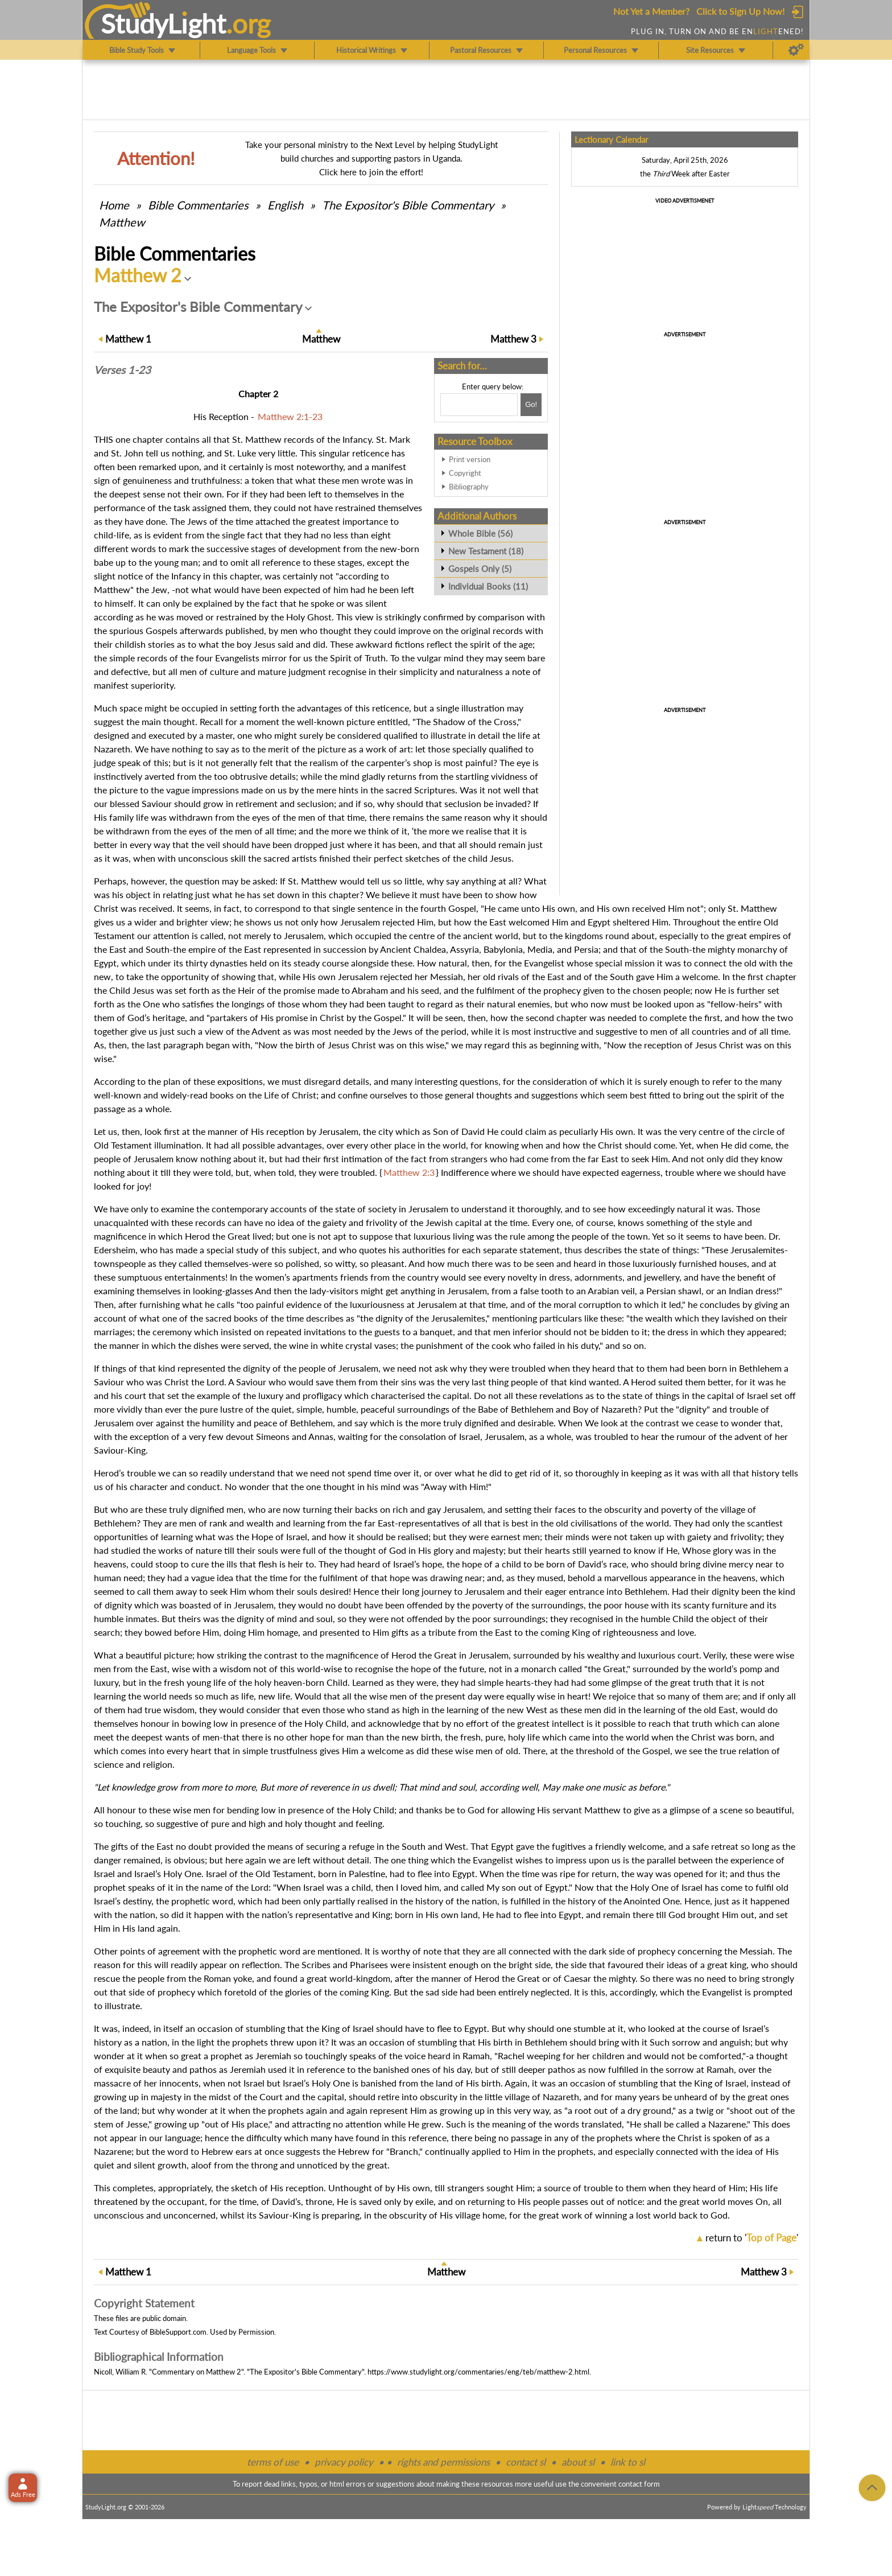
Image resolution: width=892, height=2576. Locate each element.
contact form (639, 2483)
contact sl (526, 2462)
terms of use (273, 2462)
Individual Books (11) (488, 586)
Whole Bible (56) (480, 533)
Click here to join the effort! (371, 172)
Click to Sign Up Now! (740, 11)
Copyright (465, 473)
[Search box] (479, 404)
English (285, 205)
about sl (577, 2462)
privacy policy (344, 2462)
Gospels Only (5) (479, 568)
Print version (469, 459)
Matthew (122, 222)
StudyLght (163, 23)
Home (114, 205)
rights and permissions (443, 2462)
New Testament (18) (485, 551)
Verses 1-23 (122, 370)
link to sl (627, 2462)
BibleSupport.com (178, 2331)
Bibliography (469, 486)
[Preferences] (796, 50)
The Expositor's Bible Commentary (408, 205)
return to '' (751, 2238)
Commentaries (198, 205)
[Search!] (531, 404)
